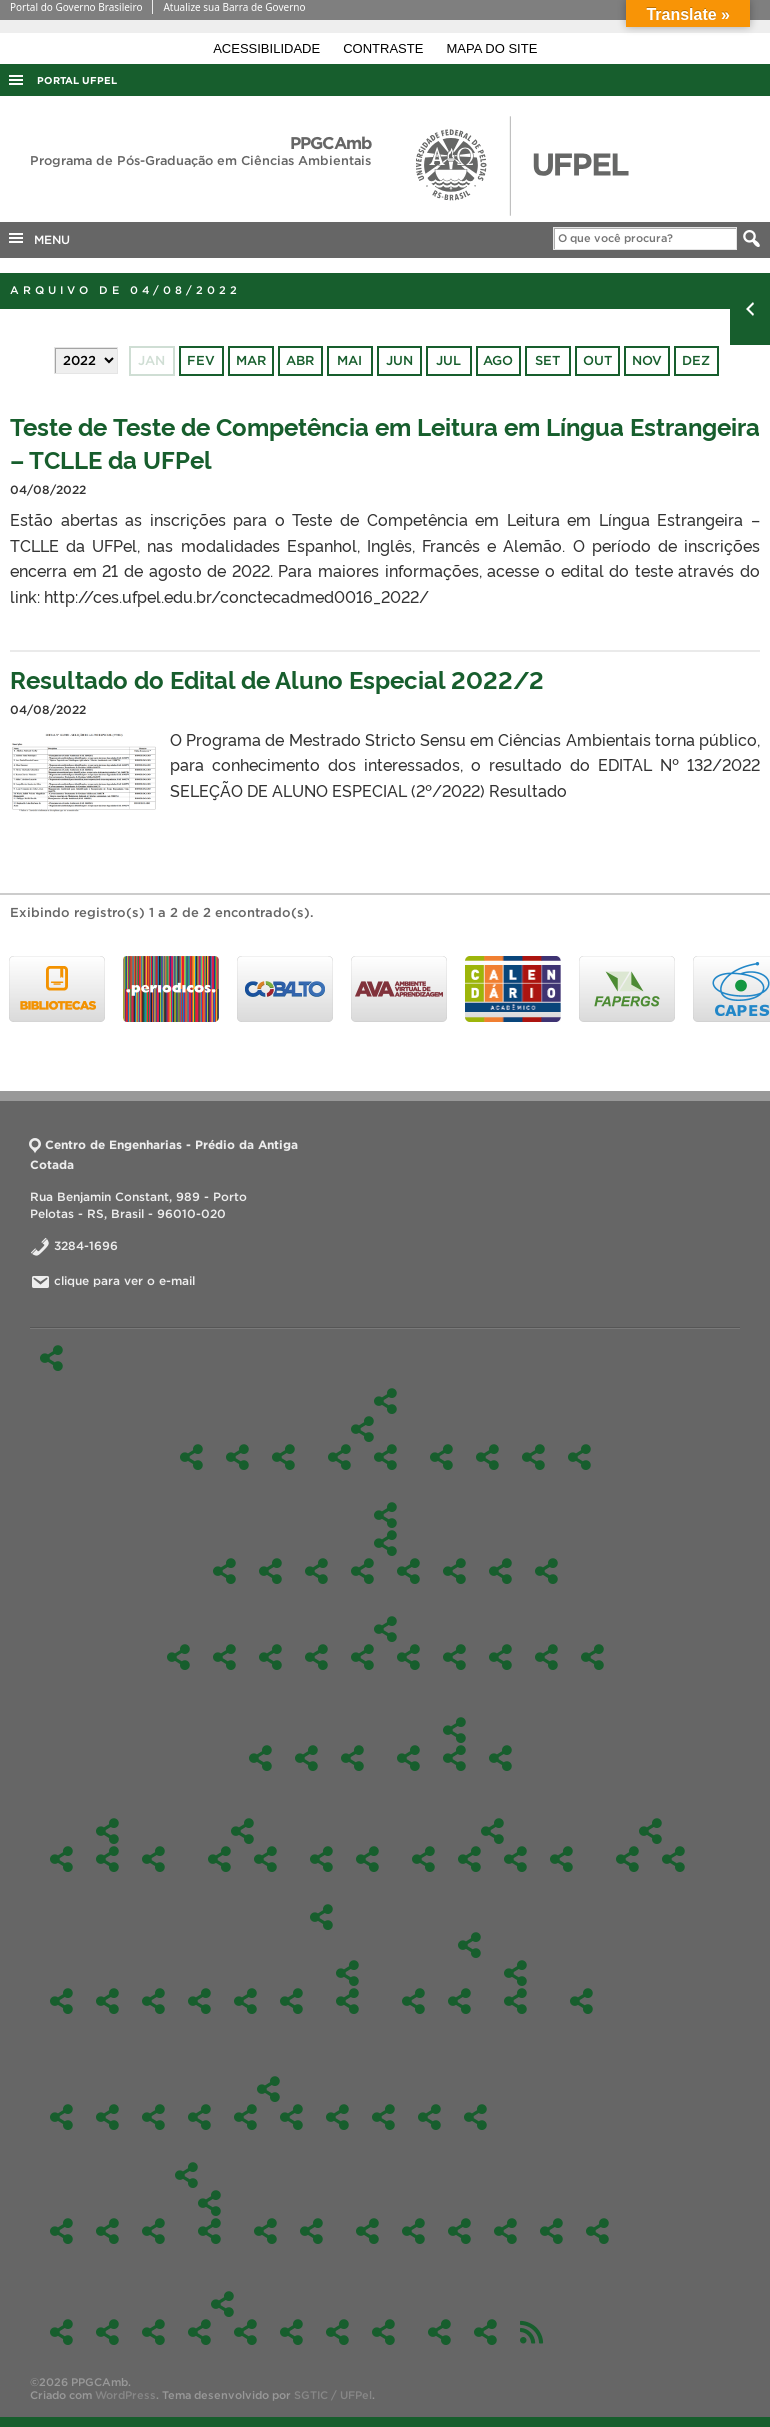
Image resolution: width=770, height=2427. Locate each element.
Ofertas (268, 2089)
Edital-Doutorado (650, 1831)
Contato (413, 2231)
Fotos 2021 (291, 2332)
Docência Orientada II (362, 1571)
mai (349, 360)
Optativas (385, 1629)
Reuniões (352, 1758)
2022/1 (383, 2117)
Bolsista (367, 1859)
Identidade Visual (306, 1758)
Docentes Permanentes (441, 1457)
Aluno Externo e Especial (61, 1859)
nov (647, 360)
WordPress (125, 2395)
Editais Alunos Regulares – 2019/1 (459, 2001)
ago (498, 360)
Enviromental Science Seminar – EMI (362, 1657)
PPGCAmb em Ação (186, 2175)
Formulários (492, 1831)
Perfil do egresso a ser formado (579, 1457)
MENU (38, 238)
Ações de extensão (265, 2231)
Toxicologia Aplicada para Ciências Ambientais (592, 1657)
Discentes (107, 1831)
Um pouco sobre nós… (367, 2231)
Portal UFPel (77, 80)
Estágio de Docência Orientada (469, 1859)
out (597, 360)
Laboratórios (597, 2231)
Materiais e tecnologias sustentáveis (408, 1571)
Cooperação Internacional (219, 1859)
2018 (581, 2001)
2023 (199, 2001)
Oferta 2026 (61, 2117)
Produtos (505, 2231)
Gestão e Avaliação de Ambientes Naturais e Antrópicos (339, 1457)
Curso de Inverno (153, 2231)
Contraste (385, 48)
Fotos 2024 (153, 2332)
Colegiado (408, 1758)
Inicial (515, 2001)
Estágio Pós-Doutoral (551, 2231)
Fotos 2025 (107, 2332)
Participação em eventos (209, 2203)
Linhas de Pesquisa (362, 1429)
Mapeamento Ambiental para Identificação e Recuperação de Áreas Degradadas (454, 1657)
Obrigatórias (385, 1543)
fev (201, 360)
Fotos (222, 2304)
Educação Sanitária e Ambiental (316, 1657)
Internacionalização (242, 1831)
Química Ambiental (500, 1657)
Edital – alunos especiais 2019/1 (515, 1973)
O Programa (385, 1401)
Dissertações (153, 1859)
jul (448, 360)
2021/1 (475, 2117)
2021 (291, 2001)
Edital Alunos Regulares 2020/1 (347, 2001)
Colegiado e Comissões (454, 1730)
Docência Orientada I (316, 1571)
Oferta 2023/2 (245, 2117)
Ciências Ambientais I (224, 1571)
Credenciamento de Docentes (439, 2332)
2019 (469, 1945)
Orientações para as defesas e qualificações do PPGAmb (561, 1859)
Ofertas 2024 (199, 2117)
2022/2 (337, 2117)
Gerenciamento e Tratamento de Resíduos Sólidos (408, 1657)
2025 (107, 2001)
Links (459, 2231)
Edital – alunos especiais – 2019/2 (413, 2001)
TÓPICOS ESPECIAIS (178, 1657)
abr (300, 360)
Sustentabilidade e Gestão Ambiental (546, 1571)
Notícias (311, 2231)
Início (51, 1358)
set (547, 360)
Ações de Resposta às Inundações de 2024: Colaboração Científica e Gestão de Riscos (61, 2231)
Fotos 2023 (199, 2332)
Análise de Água (107, 2231)
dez (696, 360)
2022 (245, 2001)
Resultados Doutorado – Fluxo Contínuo (673, 1859)
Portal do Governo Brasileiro (76, 7)
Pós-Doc (260, 1758)
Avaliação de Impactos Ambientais (224, 1657)
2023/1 (291, 2117)
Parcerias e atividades (265, 1859)
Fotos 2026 (61, 2332)
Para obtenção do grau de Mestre (515, 1859)
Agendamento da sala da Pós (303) (485, 2332)
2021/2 (429, 2117)
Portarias (500, 1758)
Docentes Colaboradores (487, 1457)
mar (251, 360)
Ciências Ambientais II (270, 1571)
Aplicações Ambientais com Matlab (270, 1657)
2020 (347, 1973)
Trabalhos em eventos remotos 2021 (209, 2231)
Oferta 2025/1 (153, 2117)
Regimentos (321, 1859)
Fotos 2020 (337, 2332)
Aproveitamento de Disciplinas (423, 1859)
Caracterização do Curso (283, 1457)
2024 (153, 2001)
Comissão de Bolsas (533, 1457)
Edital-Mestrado (321, 1917)
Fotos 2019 (383, 2332)
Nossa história (237, 1457)
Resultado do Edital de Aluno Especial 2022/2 (277, 678)
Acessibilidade (268, 48)
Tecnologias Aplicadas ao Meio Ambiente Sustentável (385, 1457)
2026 (627, 1859)
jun (399, 360)
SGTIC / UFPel (333, 2395)
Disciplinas (385, 1515)
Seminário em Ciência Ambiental (500, 1571)
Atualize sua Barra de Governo (234, 7)
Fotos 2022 (245, 2332)
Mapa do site (492, 48)
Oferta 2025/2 (107, 2117)
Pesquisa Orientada (454, 1571)
